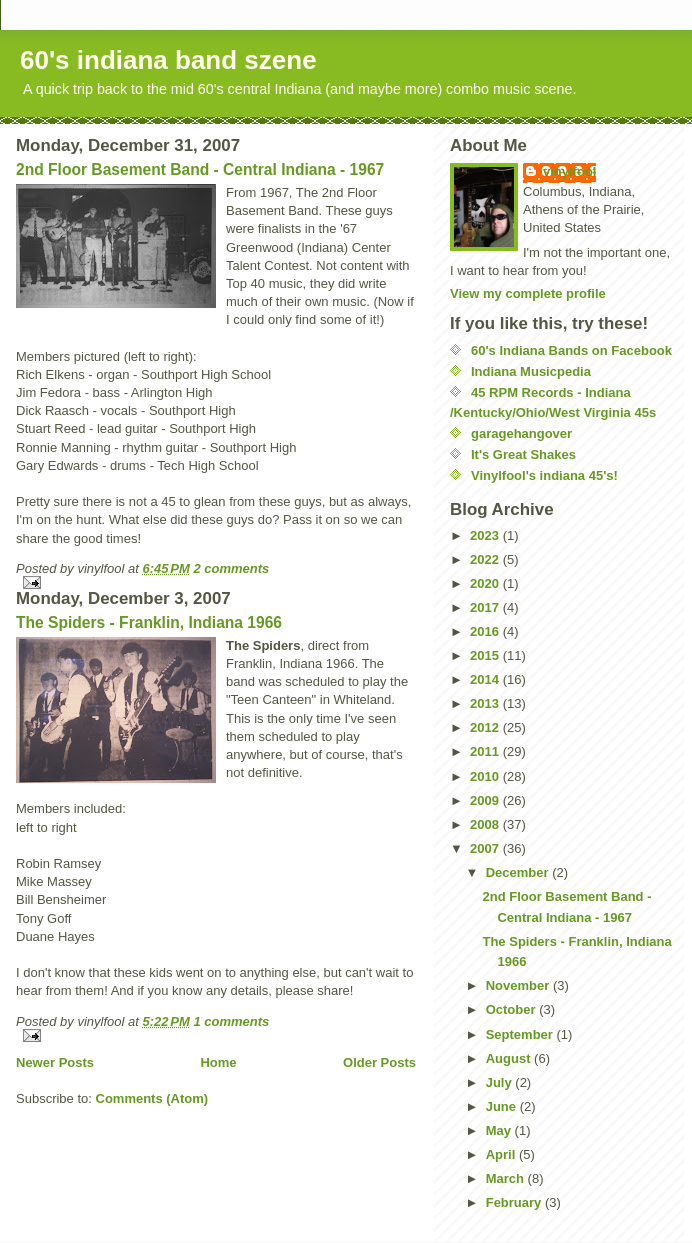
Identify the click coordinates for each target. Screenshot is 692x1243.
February (515, 1202)
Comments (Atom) (152, 1098)
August (510, 1058)
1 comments (231, 1021)
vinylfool (569, 171)
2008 (486, 824)
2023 (486, 535)
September (521, 1034)
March (507, 1178)
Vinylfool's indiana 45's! (544, 475)
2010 (486, 776)
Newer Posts (55, 1062)
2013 (486, 703)
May (500, 1130)
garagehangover (521, 433)
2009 (486, 800)
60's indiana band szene (168, 60)
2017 (486, 607)
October (512, 1009)
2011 (486, 751)
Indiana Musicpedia (531, 371)
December (519, 872)
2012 (486, 727)
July (501, 1082)
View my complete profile (528, 293)
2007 (486, 848)
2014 (486, 679)
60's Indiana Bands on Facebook (571, 350)
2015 (486, 655)
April (502, 1154)
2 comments (231, 568)
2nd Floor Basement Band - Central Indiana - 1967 (200, 169)
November (519, 985)
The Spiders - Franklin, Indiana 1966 (149, 622)
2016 (486, 631)
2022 (486, 559)
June (503, 1106)
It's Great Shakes (523, 454)
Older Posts (379, 1062)
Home (218, 1062)
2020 (486, 583)
